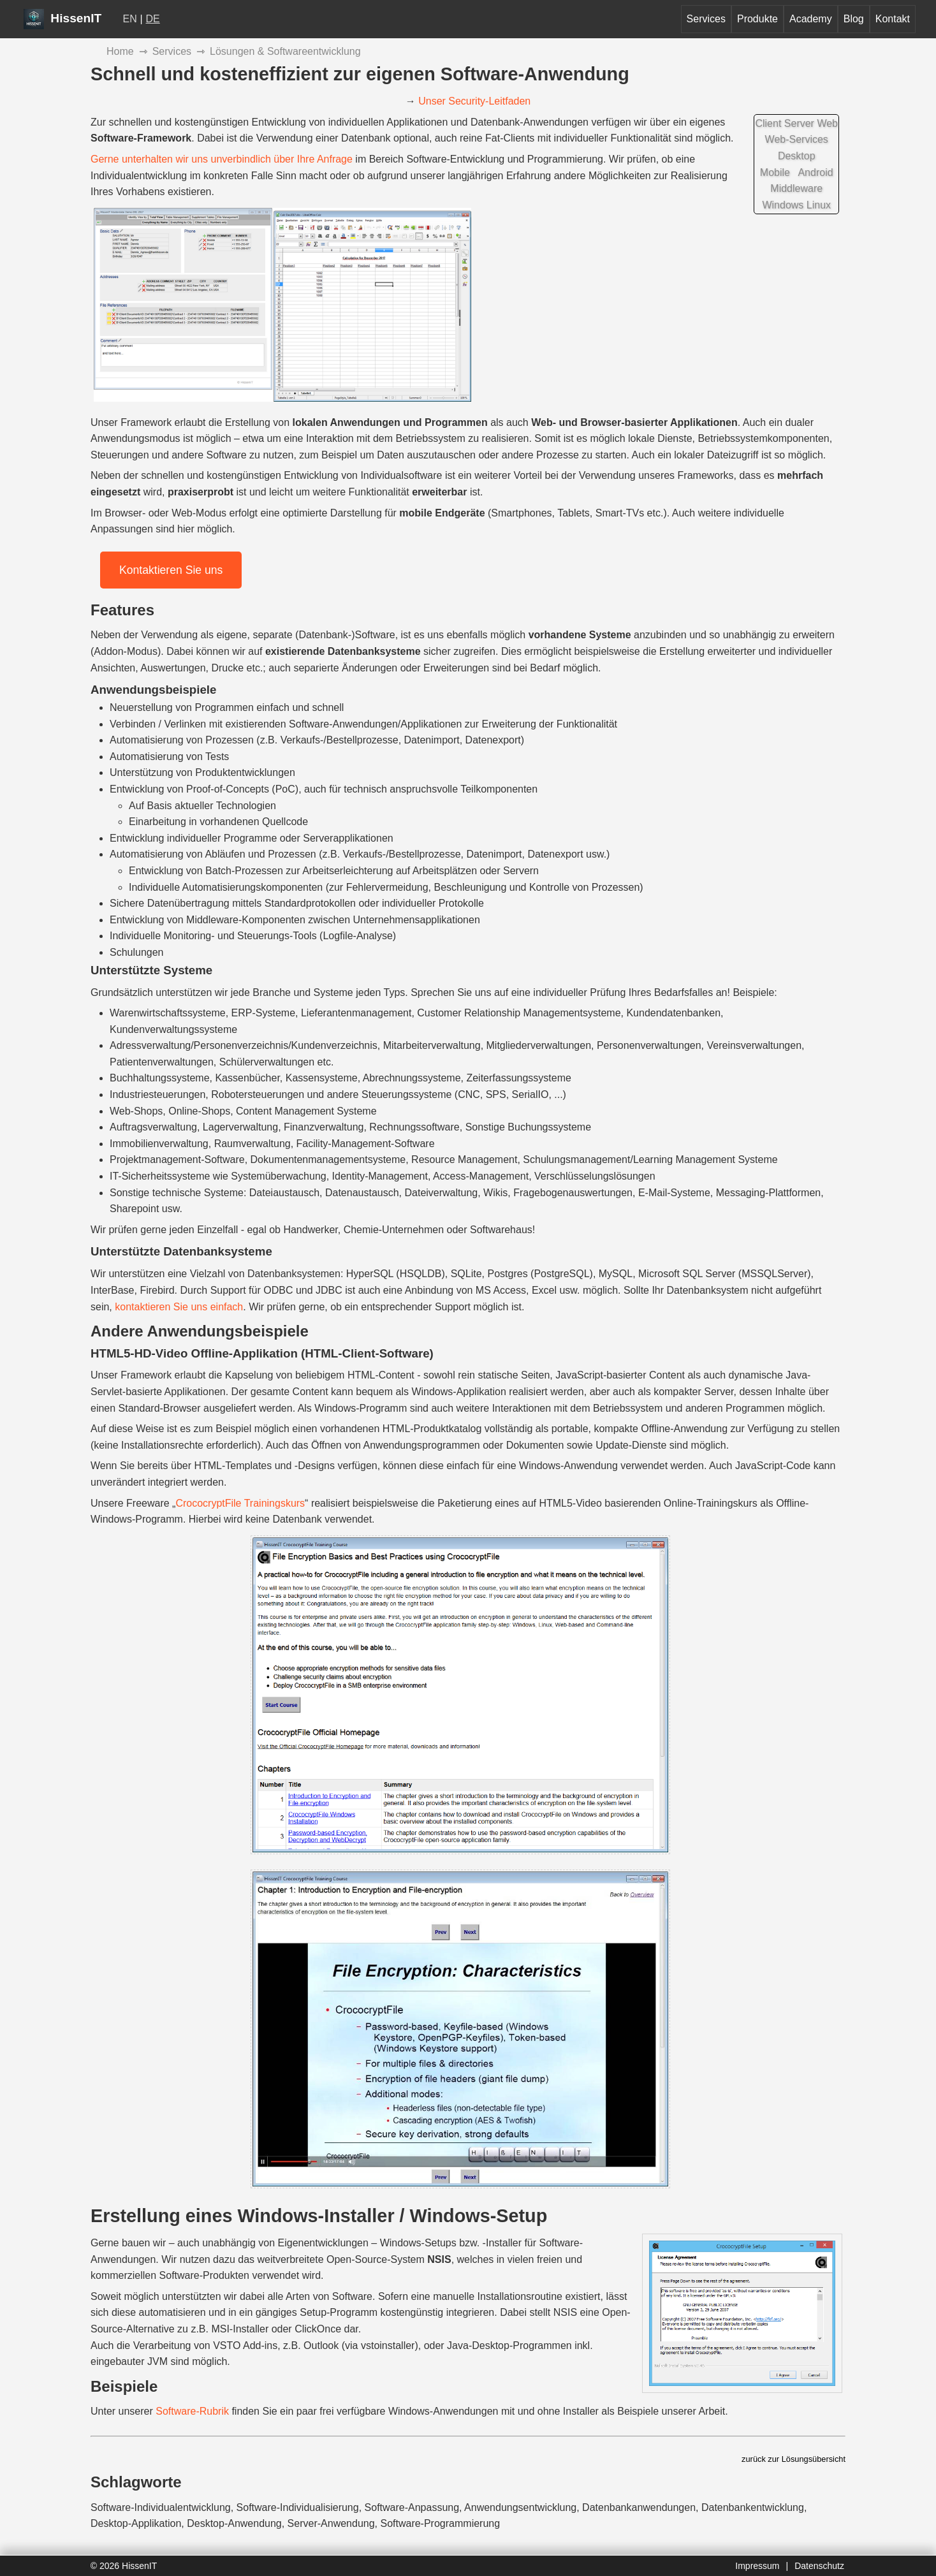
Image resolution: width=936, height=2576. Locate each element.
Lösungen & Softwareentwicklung (285, 51)
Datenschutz (819, 2566)
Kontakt (892, 18)
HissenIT (62, 18)
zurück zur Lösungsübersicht (793, 2459)
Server (799, 123)
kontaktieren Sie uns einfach (179, 1306)
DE (153, 18)
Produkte (757, 18)
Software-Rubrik (192, 2411)
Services (706, 18)
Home (120, 51)
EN (130, 18)
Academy (810, 18)
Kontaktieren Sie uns (171, 570)
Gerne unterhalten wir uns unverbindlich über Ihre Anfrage (222, 159)
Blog (854, 18)
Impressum (757, 2566)
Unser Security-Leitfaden (474, 101)
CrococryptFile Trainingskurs (240, 1503)
